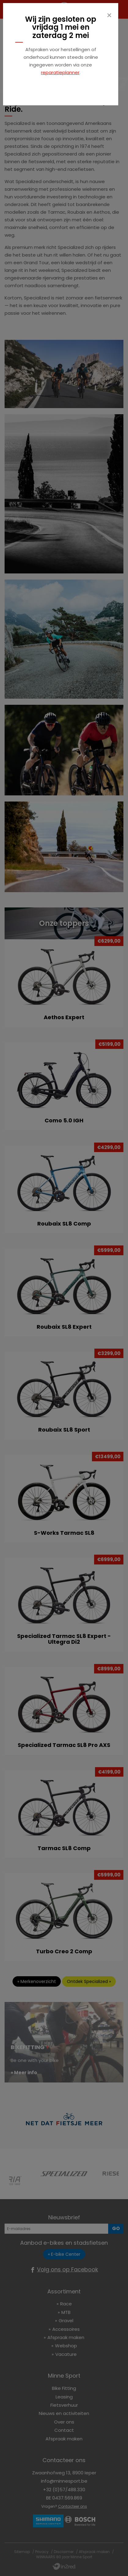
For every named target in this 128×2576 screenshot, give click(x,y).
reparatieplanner (60, 72)
